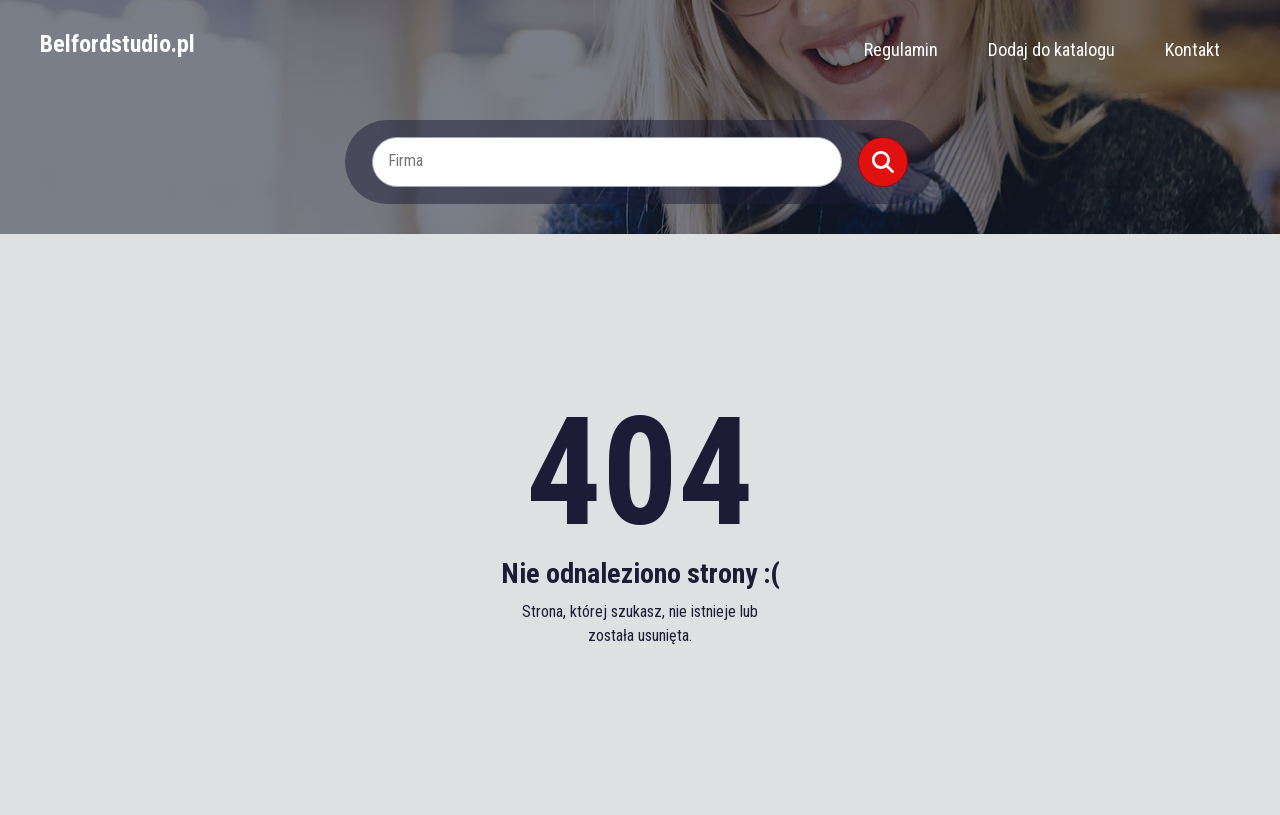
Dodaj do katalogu (1051, 49)
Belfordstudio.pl (117, 44)
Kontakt (1192, 49)
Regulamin (901, 49)
